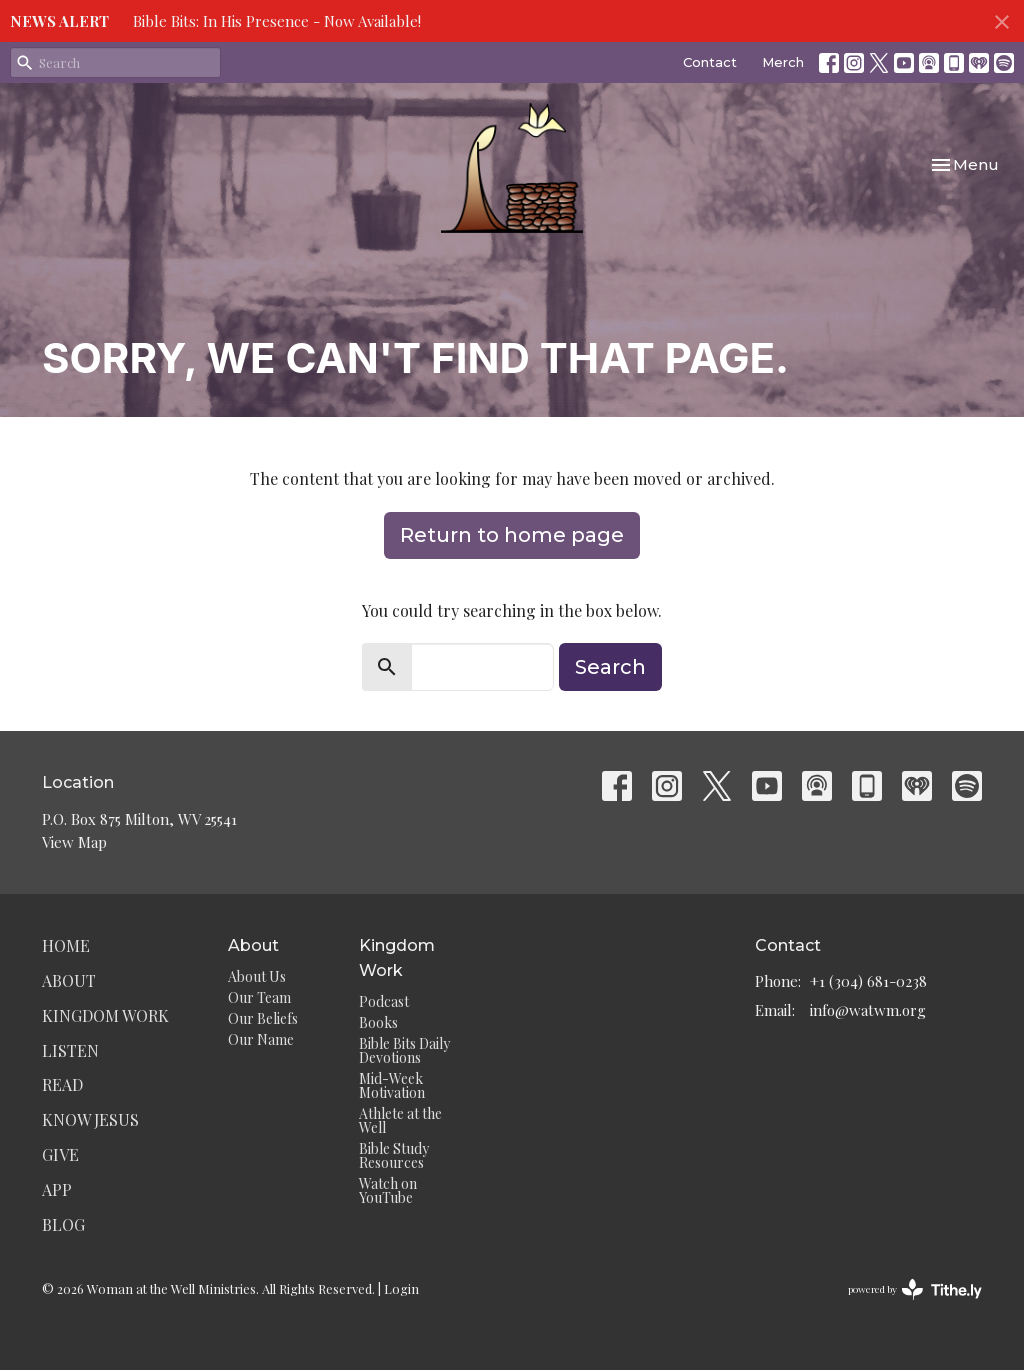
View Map (74, 842)
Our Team (259, 997)
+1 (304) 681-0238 (868, 981)
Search (610, 667)
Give (60, 1154)
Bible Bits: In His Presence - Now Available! (277, 21)
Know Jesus (90, 1119)
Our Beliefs (263, 1018)
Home (66, 945)
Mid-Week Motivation (392, 1085)
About (69, 980)
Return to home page (512, 535)
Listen (70, 1050)
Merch (783, 62)
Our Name (261, 1039)
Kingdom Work (105, 1015)
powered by (915, 1289)
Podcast (384, 1001)
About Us (257, 976)
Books (378, 1022)
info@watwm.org (868, 1010)
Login (401, 1288)
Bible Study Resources (394, 1155)
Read (62, 1084)
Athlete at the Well (400, 1120)
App (57, 1189)
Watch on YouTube (388, 1190)
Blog (63, 1224)
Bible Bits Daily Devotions (404, 1050)
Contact (710, 62)
